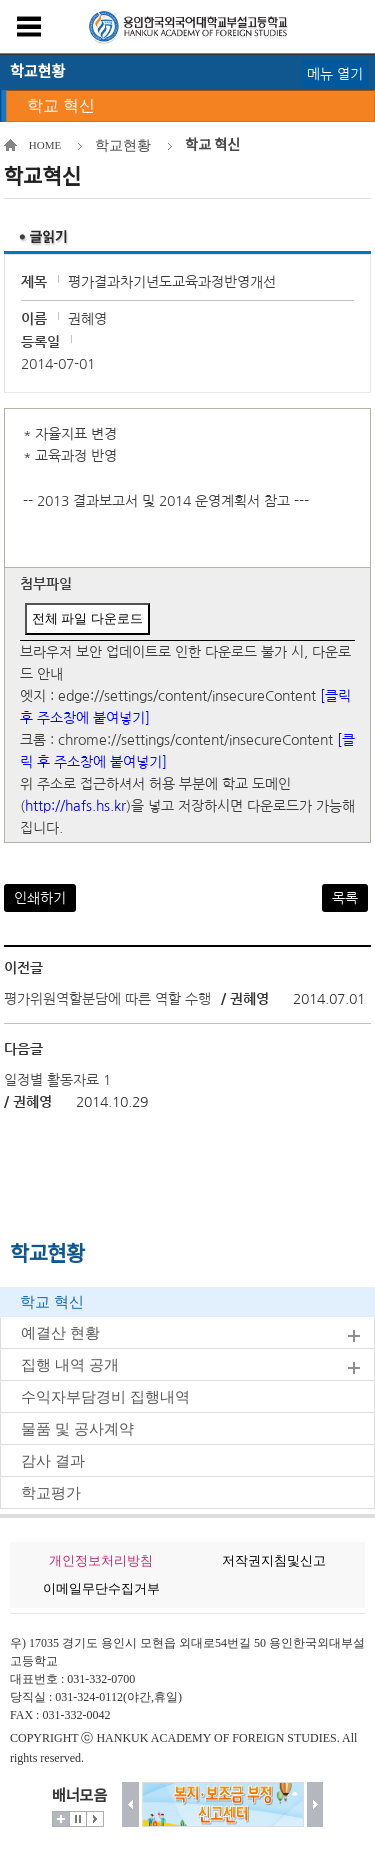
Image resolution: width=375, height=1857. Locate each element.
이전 (130, 1804)
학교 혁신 (61, 105)
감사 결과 (53, 1461)
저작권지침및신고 (274, 1560)
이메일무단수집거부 (101, 1588)
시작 (95, 1819)
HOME (45, 145)
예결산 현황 (60, 1333)
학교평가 (51, 1493)
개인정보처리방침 (101, 1560)
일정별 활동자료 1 (57, 1080)
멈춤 (78, 1819)
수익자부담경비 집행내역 (105, 1397)
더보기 (61, 1819)
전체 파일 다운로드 (87, 618)
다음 (315, 1804)
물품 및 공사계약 (77, 1429)
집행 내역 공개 (70, 1365)
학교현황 (123, 145)
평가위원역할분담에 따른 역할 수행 (107, 999)
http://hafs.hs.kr (75, 806)
